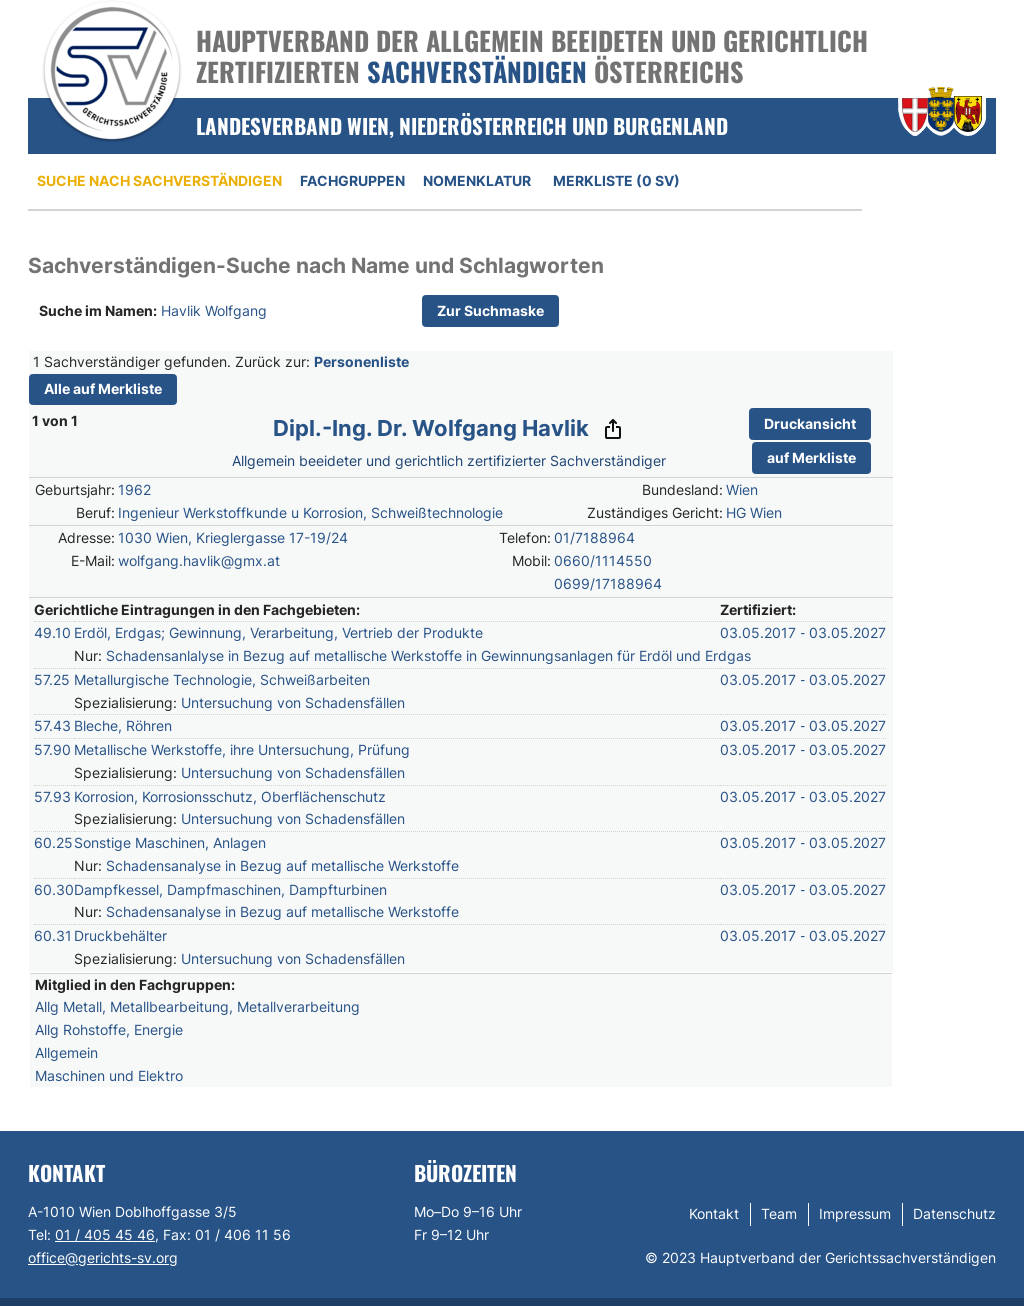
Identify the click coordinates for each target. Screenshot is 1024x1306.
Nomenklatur (477, 180)
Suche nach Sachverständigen (159, 180)
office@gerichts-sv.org (103, 1257)
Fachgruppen (352, 180)
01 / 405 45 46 (105, 1234)
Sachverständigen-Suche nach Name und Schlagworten (316, 265)
